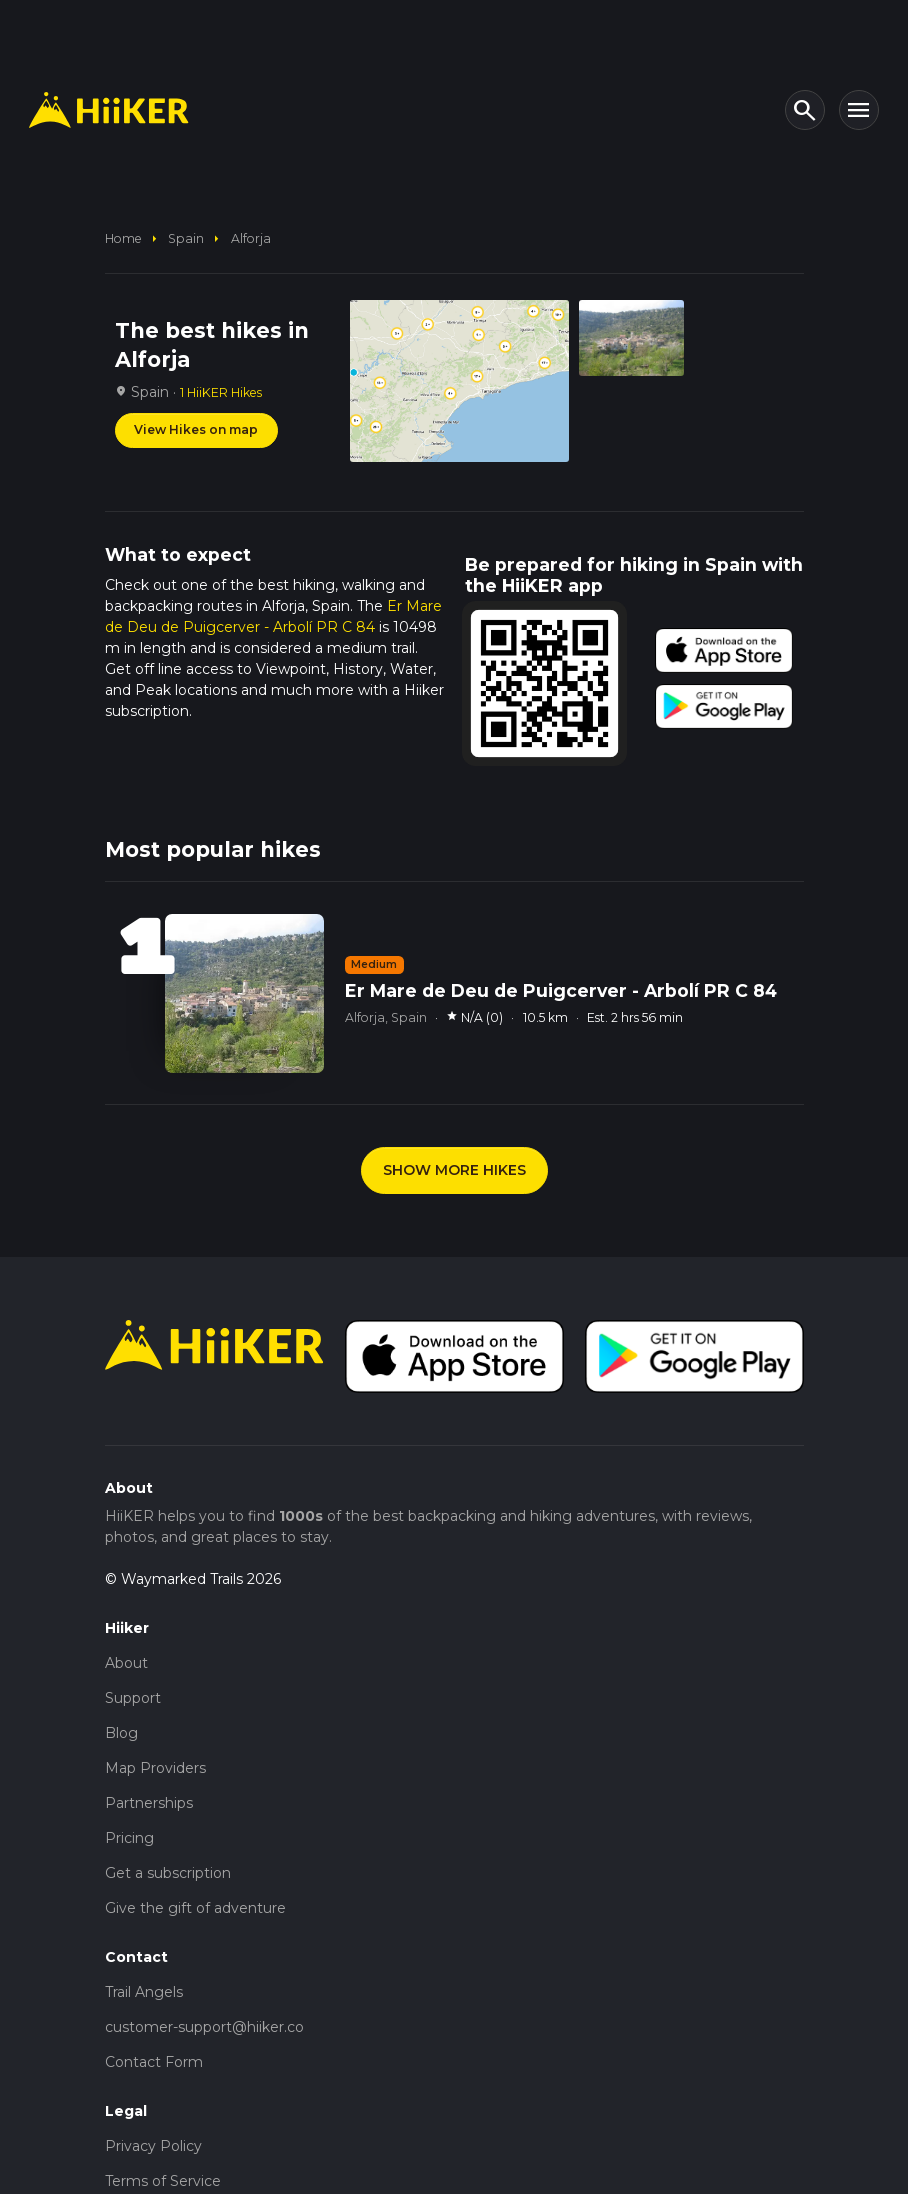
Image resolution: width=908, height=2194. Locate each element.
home (123, 238)
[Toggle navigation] (859, 110)
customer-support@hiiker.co (204, 2027)
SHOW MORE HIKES (454, 1170)
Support (133, 1698)
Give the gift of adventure (195, 1908)
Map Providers (155, 1768)
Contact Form (154, 2062)
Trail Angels (144, 1992)
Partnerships (149, 1803)
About (126, 1663)
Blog (121, 1733)
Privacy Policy (153, 2146)
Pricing (129, 1838)
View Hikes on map (196, 429)
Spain (186, 238)
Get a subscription (168, 1873)
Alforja (251, 238)
